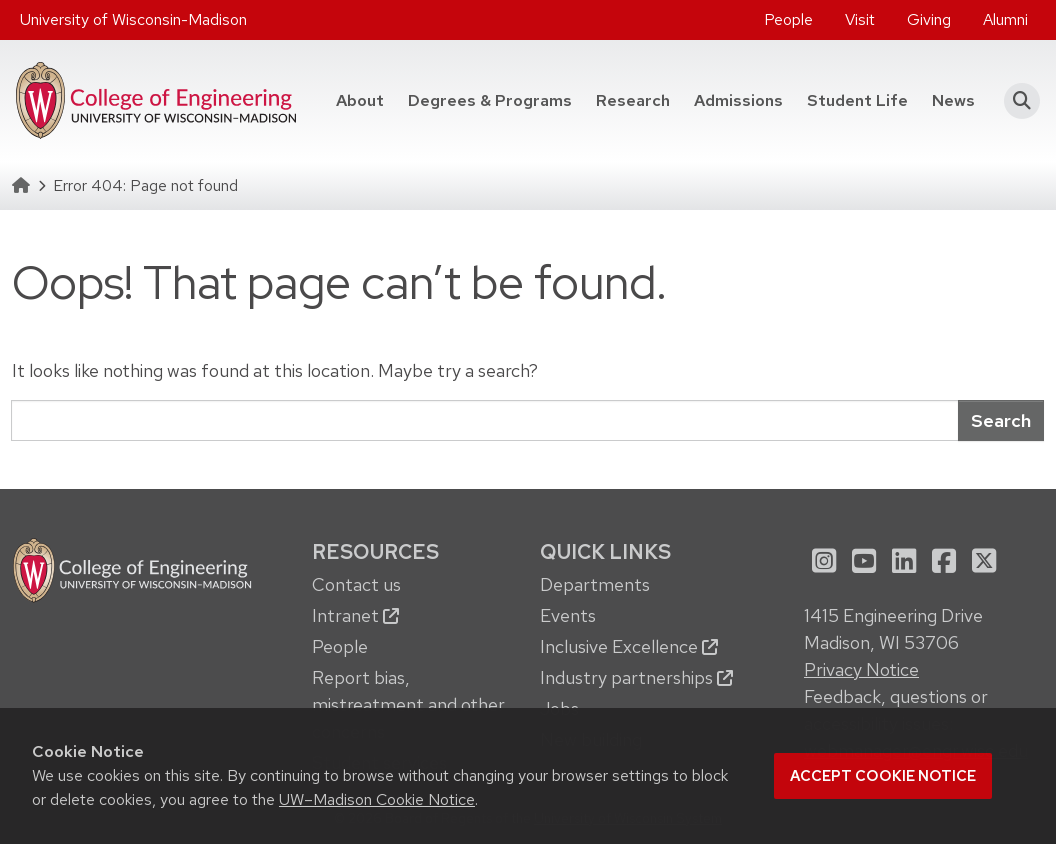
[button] (1015, 101)
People (788, 19)
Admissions (738, 100)
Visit (860, 19)
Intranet (355, 615)
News (953, 100)
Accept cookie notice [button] (883, 776)
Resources (375, 551)
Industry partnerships (636, 677)
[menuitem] (788, 20)
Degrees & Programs (490, 100)
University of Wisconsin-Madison (133, 19)
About (360, 100)
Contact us (356, 584)
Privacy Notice (861, 669)
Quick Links (605, 551)
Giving (929, 19)
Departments (595, 584)
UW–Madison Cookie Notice (377, 799)
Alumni (1005, 19)
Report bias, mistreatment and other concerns (408, 704)
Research (633, 100)
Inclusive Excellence (629, 646)
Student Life (857, 100)
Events (568, 615)
